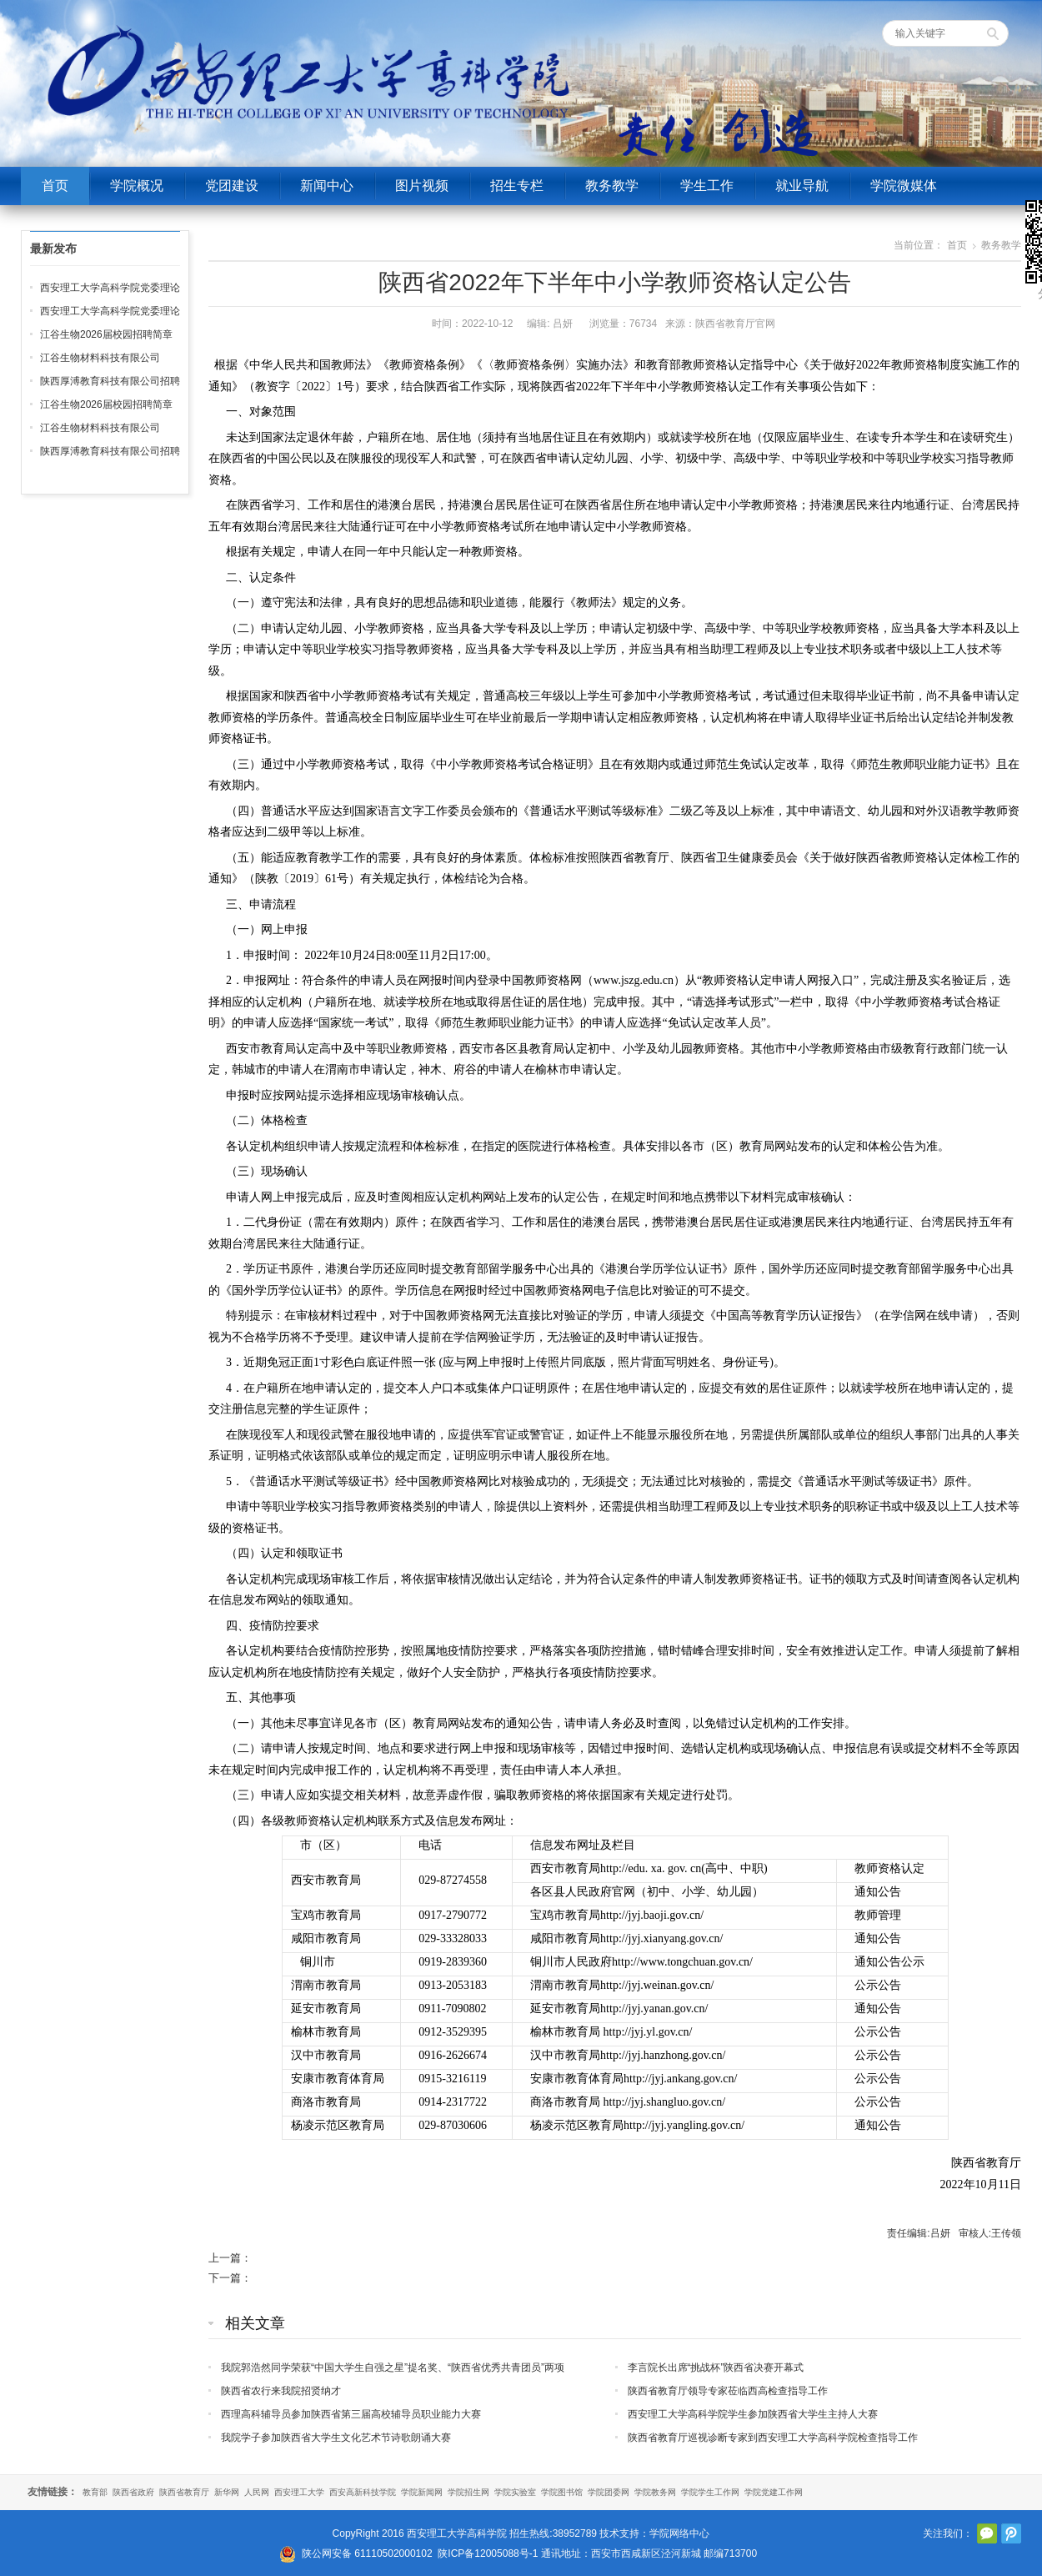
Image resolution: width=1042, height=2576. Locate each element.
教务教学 (612, 185)
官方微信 (987, 2533)
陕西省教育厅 (184, 2492)
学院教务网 (655, 2492)
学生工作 (707, 185)
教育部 (95, 2492)
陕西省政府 (133, 2492)
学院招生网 (468, 2492)
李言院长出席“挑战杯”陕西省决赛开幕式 (716, 2367)
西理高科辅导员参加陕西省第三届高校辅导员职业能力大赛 (351, 2414)
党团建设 (231, 185)
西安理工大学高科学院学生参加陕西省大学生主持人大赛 (753, 2414)
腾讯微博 (1011, 2533)
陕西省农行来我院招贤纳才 (281, 2391)
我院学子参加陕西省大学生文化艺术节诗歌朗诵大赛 (336, 2437)
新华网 (226, 2492)
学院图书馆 (562, 2492)
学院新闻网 (422, 2492)
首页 (55, 185)
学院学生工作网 (710, 2492)
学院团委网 (608, 2492)
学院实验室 (515, 2492)
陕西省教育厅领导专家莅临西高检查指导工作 (728, 2391)
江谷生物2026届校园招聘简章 (106, 334)
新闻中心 (326, 185)
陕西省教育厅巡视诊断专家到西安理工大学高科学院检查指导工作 (773, 2437)
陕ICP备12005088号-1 (488, 2553)
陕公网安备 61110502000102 (367, 2553)
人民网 (256, 2492)
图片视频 (421, 185)
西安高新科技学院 (362, 2492)
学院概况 (136, 185)
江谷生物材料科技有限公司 (100, 358)
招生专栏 (517, 185)
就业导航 (802, 185)
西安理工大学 (299, 2492)
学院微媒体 (903, 185)
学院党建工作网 (773, 2492)
